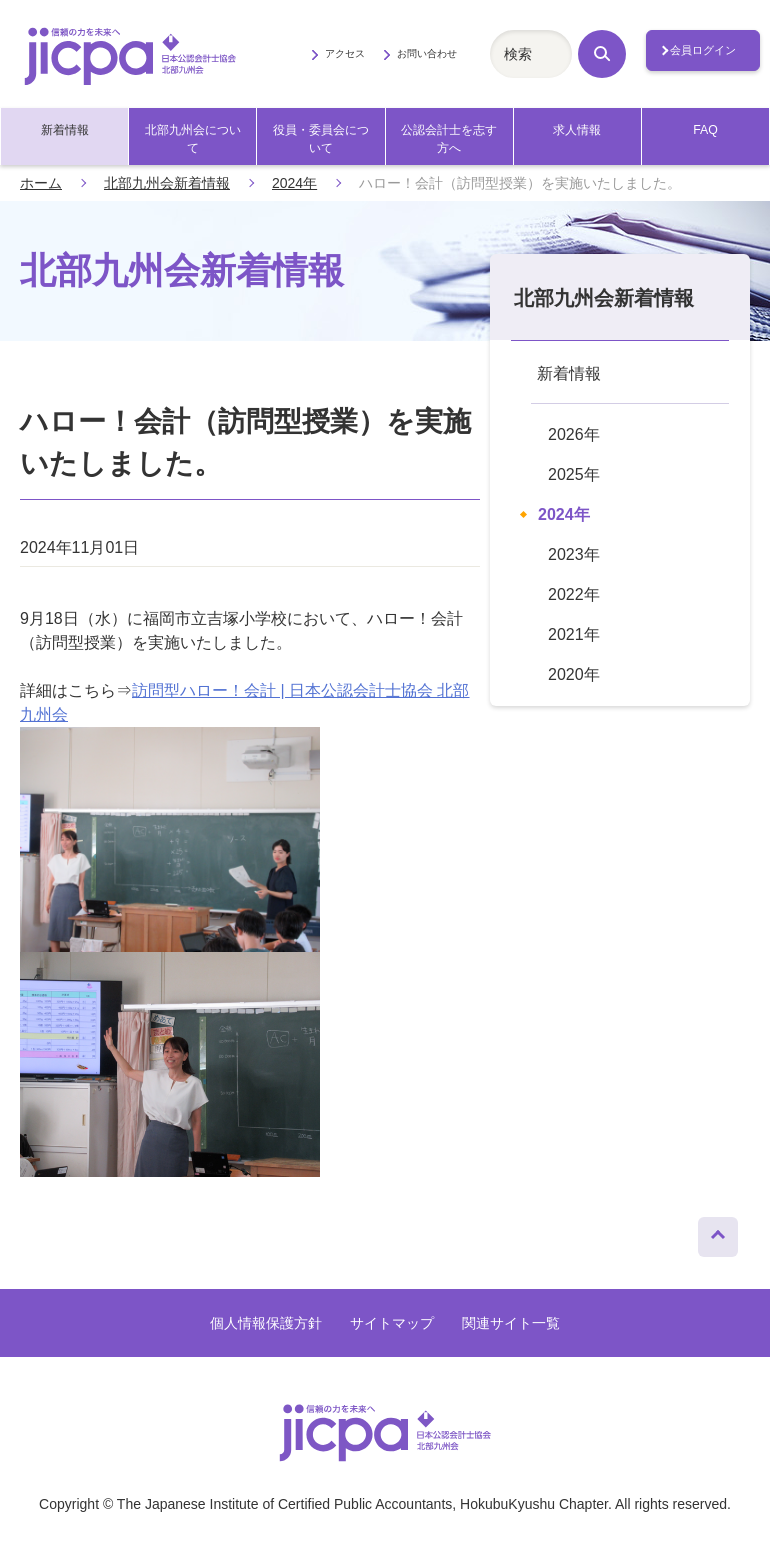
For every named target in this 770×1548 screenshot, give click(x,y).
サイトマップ (392, 1323)
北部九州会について (193, 139)
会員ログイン (703, 50)
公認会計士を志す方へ (449, 139)
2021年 (574, 634)
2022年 (574, 594)
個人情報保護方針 (266, 1323)
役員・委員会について (321, 139)
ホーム (41, 183)
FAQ (705, 130)
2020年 (574, 674)
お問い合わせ (427, 53)
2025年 (574, 474)
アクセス (345, 53)
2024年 (294, 183)
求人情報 (577, 130)
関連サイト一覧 (511, 1323)
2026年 (574, 434)
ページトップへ (718, 1232)
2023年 (574, 554)
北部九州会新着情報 (167, 183)
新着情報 (65, 130)
